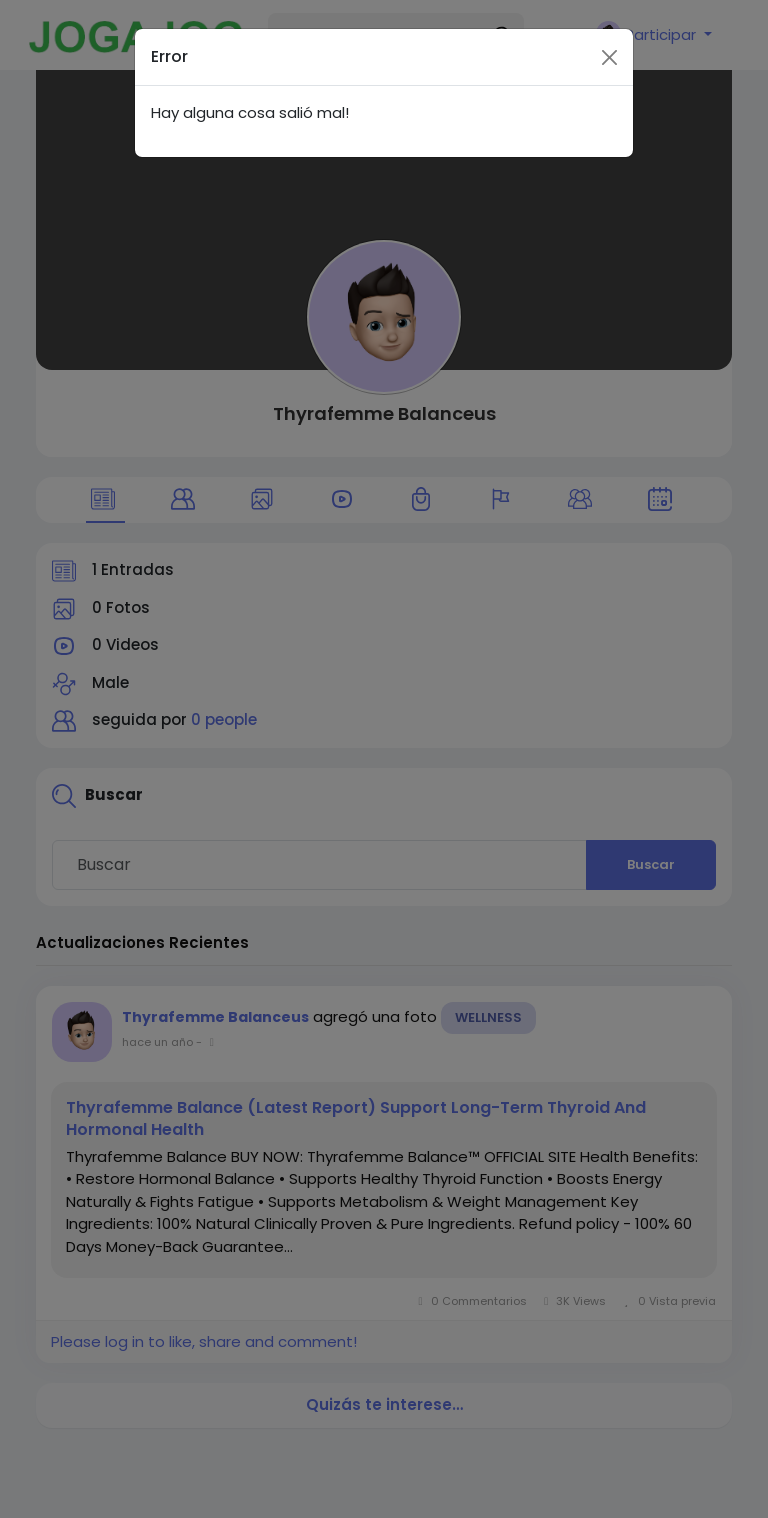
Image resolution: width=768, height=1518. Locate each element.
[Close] (609, 38)
